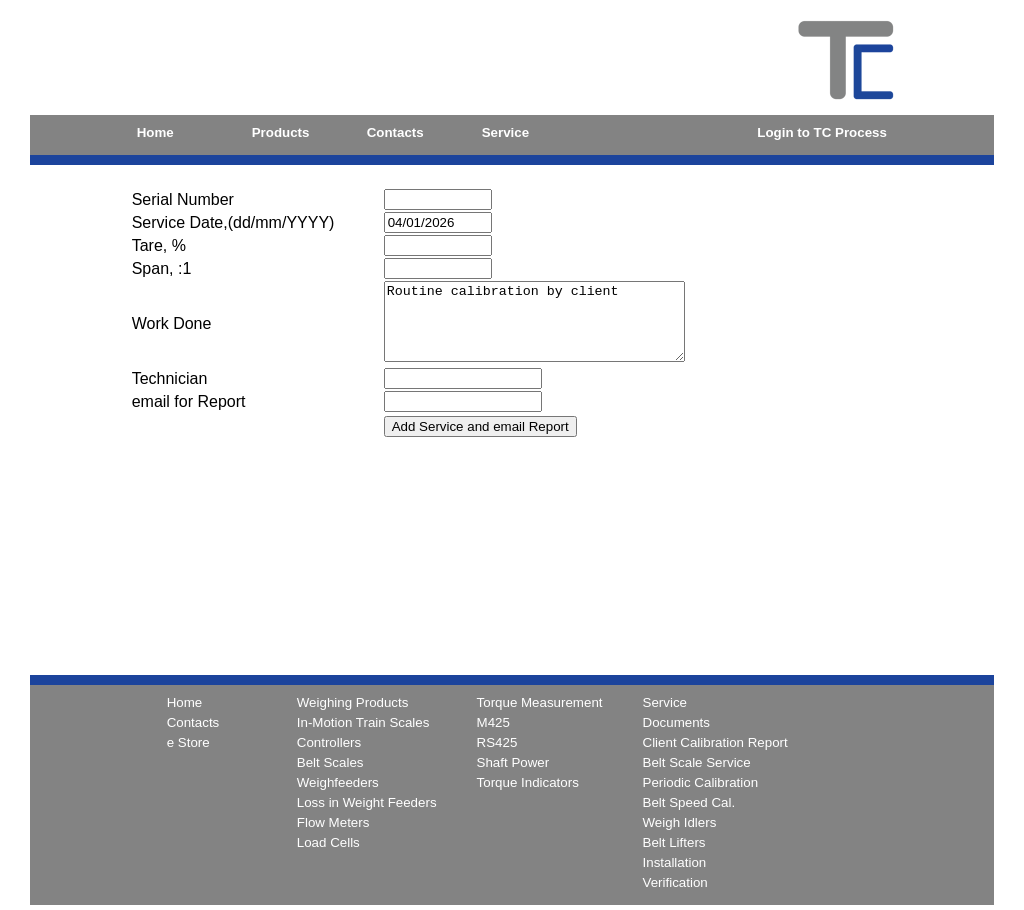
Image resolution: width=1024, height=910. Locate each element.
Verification (675, 882)
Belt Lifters (674, 842)
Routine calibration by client (552, 329)
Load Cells (328, 842)
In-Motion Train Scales (363, 722)
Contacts (395, 132)
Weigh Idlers (680, 822)
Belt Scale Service (697, 762)
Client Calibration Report (715, 742)
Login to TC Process (822, 132)
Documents (676, 722)
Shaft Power (513, 762)
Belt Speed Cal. (689, 802)
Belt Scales (330, 762)
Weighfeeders (338, 782)
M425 (493, 722)
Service (505, 132)
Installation (675, 862)
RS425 (497, 742)
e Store (188, 742)
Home (155, 132)
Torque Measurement (540, 702)
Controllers (329, 742)
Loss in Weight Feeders (367, 802)
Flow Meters (333, 822)
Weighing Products (353, 702)
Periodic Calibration (701, 782)
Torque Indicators (528, 782)
